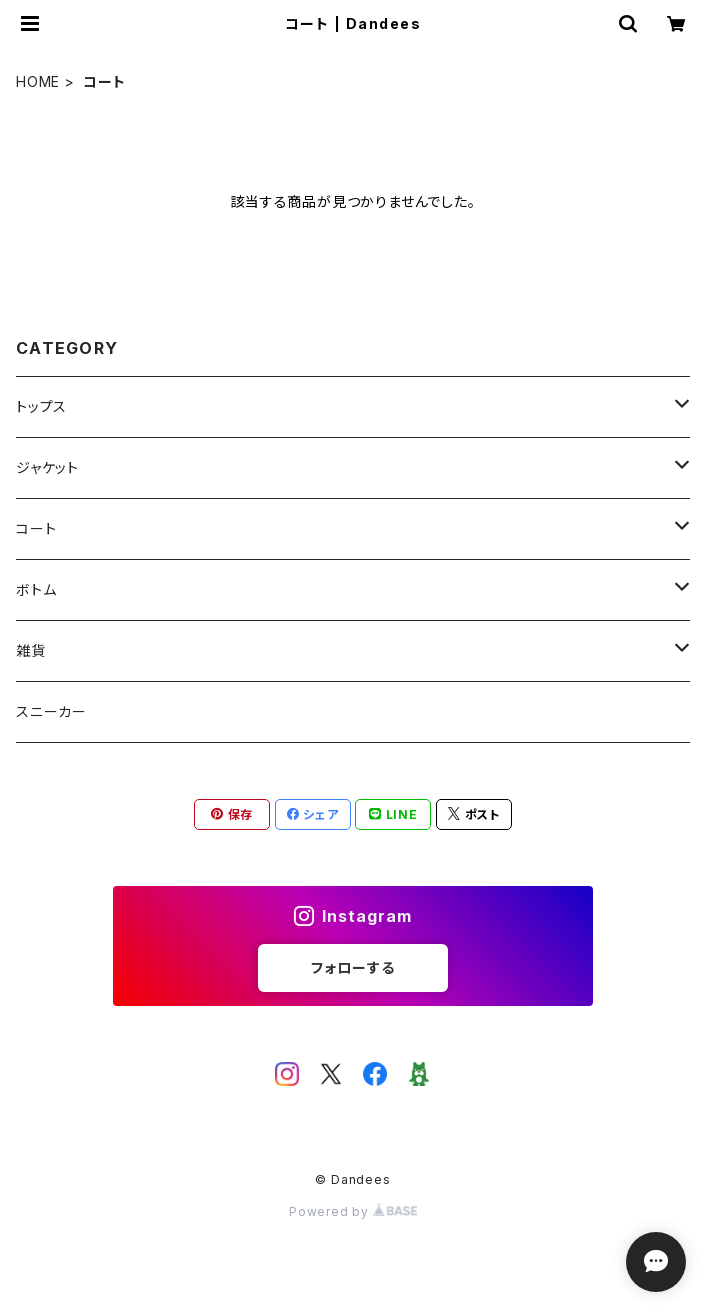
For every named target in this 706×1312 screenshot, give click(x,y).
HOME (38, 81)
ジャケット (47, 467)
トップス (41, 406)
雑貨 (31, 650)
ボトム (36, 589)
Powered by (353, 1211)
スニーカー (51, 711)
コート (36, 528)
